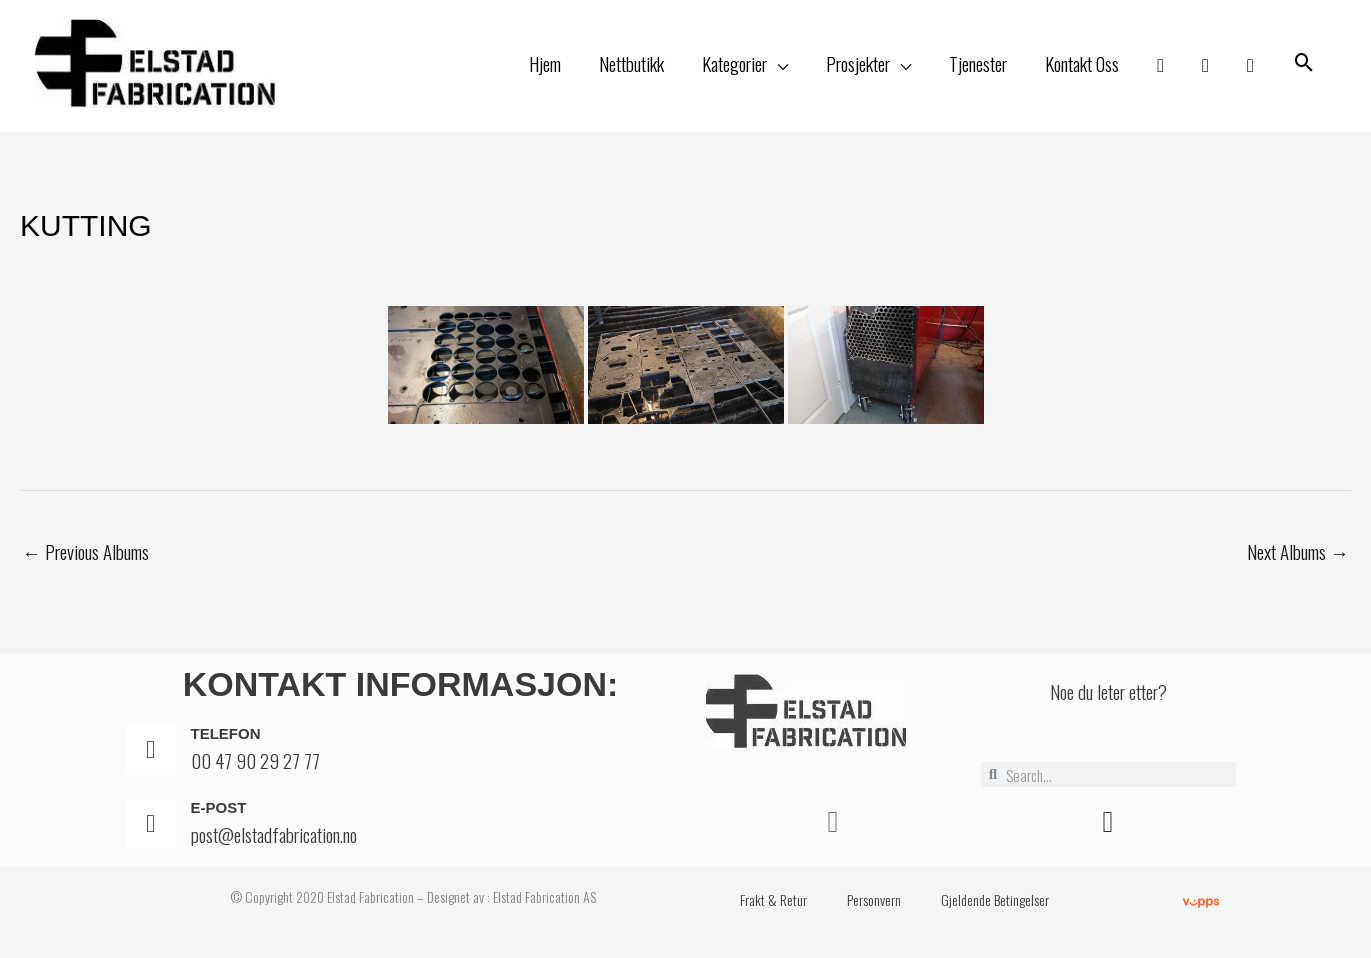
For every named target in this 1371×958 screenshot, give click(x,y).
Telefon (226, 736)
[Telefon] (151, 753)
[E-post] (151, 827)
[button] (1304, 65)
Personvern (874, 902)
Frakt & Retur (773, 902)
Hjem (545, 65)
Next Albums (1298, 555)
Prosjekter (858, 65)
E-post (219, 810)
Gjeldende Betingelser (995, 902)
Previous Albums (85, 555)
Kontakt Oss (1082, 65)
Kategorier (734, 65)
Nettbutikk (631, 65)
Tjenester (978, 65)
